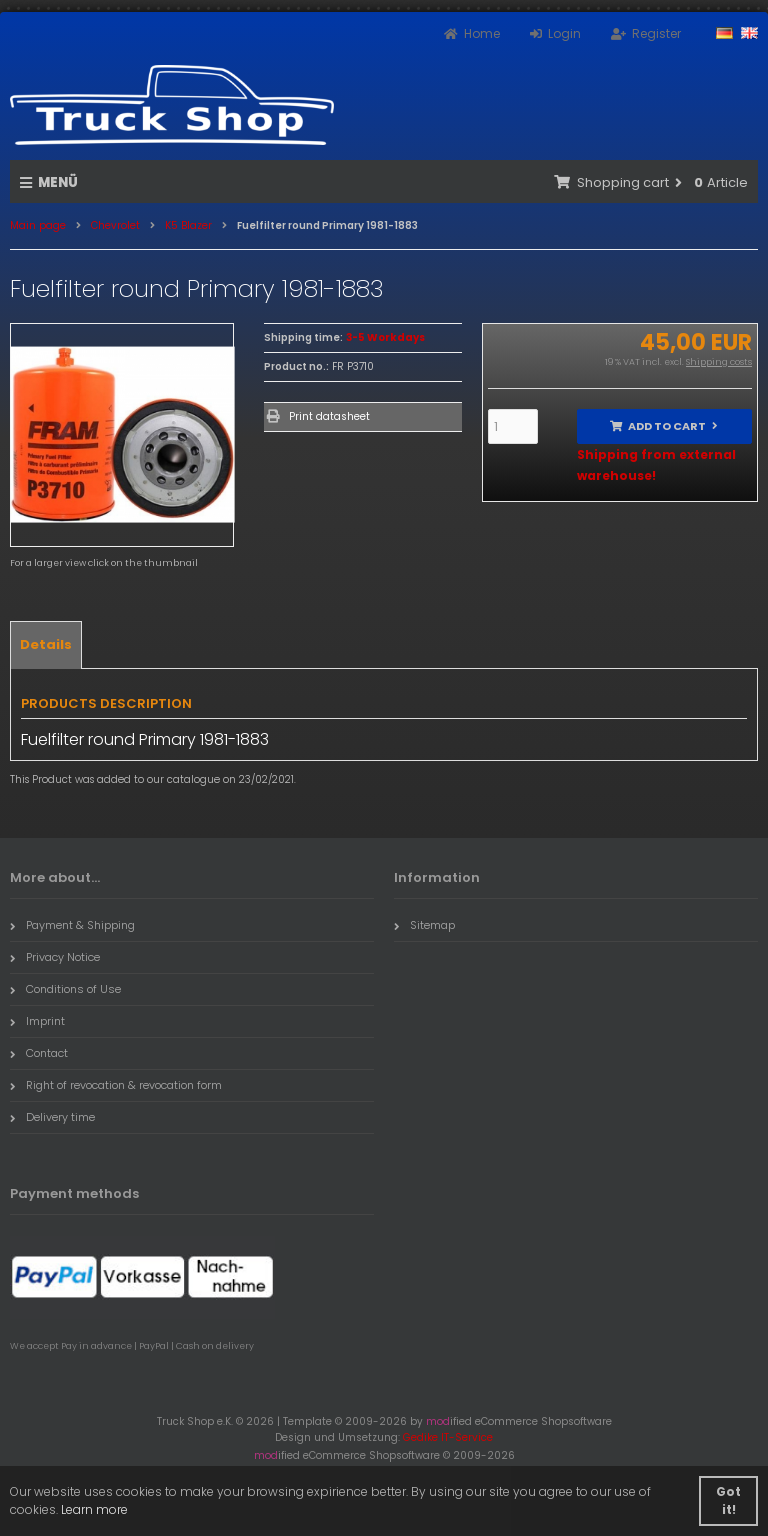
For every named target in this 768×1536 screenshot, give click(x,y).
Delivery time (52, 1117)
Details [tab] (46, 644)
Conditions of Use (65, 989)
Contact (39, 1053)
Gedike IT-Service (448, 1437)
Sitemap (424, 925)
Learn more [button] (94, 1509)
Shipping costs (719, 362)
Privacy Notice (55, 957)
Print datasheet (329, 416)
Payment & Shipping (72, 925)
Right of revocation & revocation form (116, 1085)
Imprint (37, 1021)
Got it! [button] (728, 1500)
